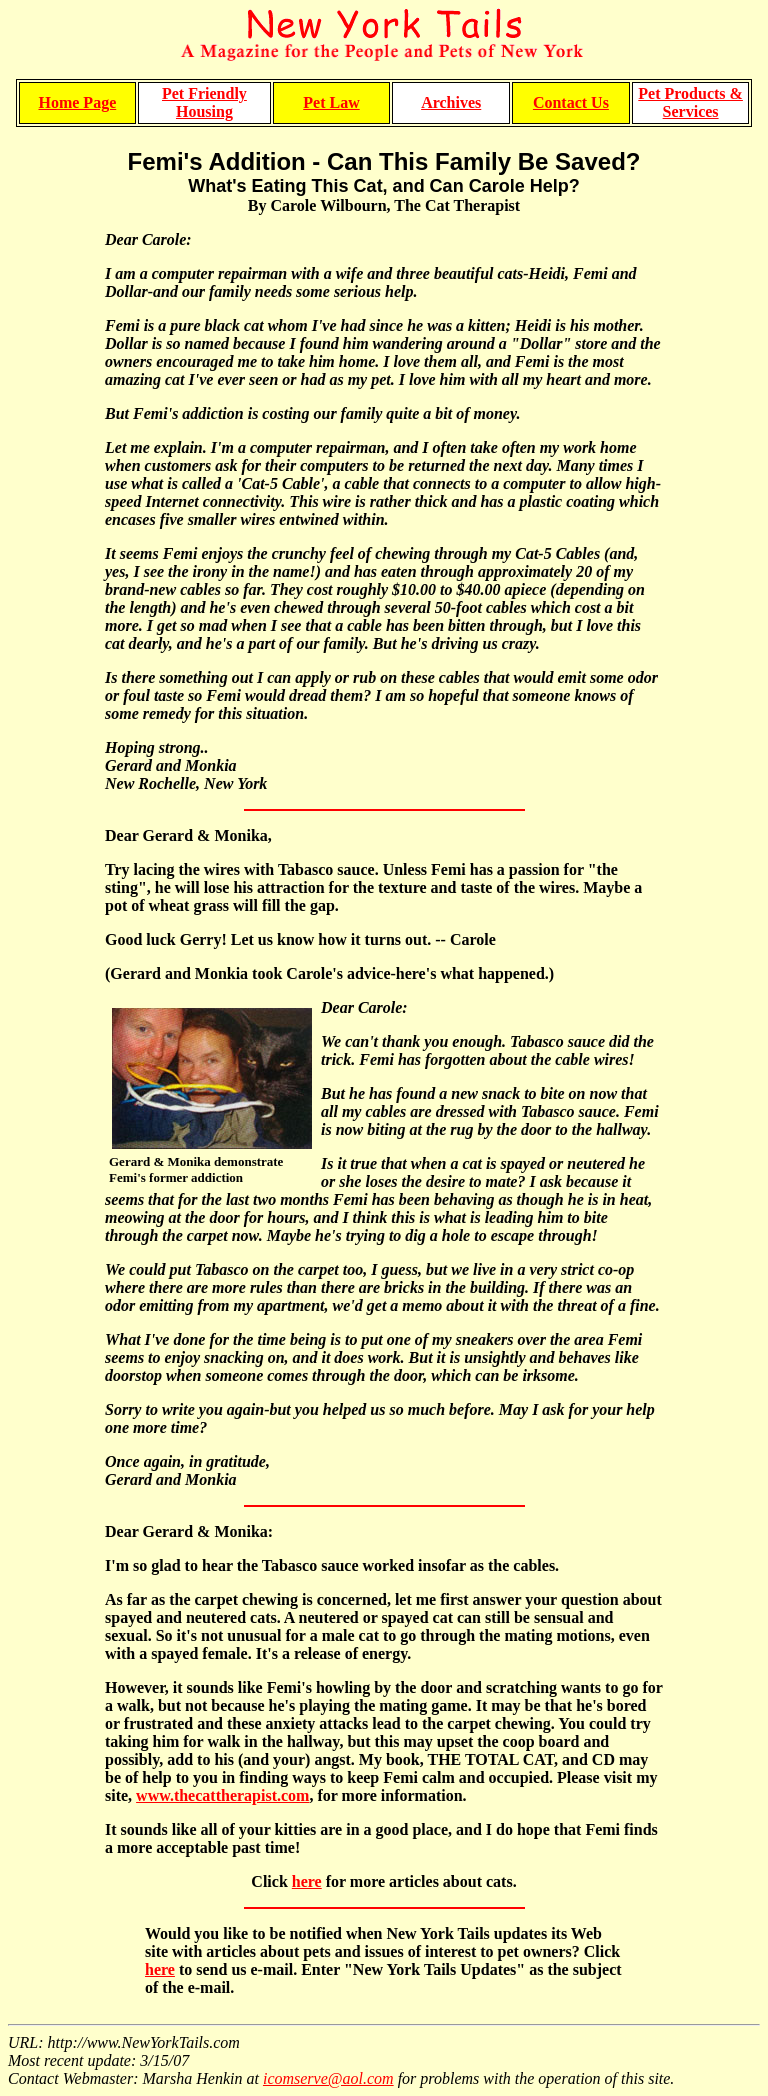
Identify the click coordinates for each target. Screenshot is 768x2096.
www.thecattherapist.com (222, 1795)
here (307, 1881)
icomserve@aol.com (328, 2078)
